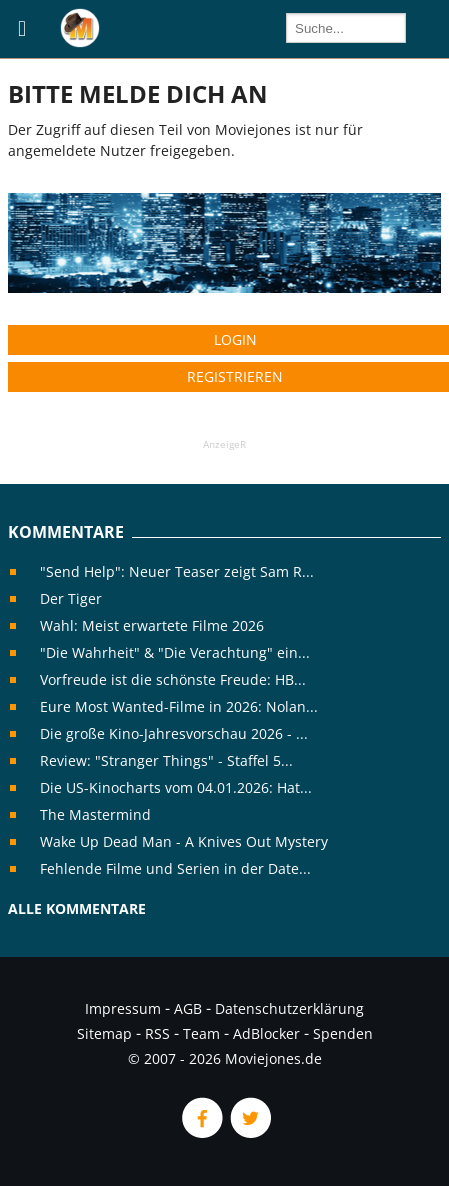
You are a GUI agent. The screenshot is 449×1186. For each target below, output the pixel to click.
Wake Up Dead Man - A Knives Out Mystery (184, 841)
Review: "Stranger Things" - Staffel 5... (166, 760)
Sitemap (104, 1033)
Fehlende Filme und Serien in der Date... (175, 868)
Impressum (123, 1008)
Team (201, 1033)
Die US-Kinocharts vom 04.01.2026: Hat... (176, 787)
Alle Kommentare (77, 908)
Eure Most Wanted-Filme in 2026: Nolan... (179, 706)
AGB (188, 1008)
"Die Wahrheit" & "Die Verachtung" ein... (175, 652)
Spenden (343, 1033)
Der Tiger (71, 598)
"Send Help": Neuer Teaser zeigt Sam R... (177, 571)
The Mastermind (95, 814)
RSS (157, 1033)
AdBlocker (266, 1033)
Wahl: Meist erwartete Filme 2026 (152, 625)
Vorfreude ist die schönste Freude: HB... (173, 679)
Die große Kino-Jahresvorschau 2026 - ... (174, 733)
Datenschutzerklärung (289, 1008)
